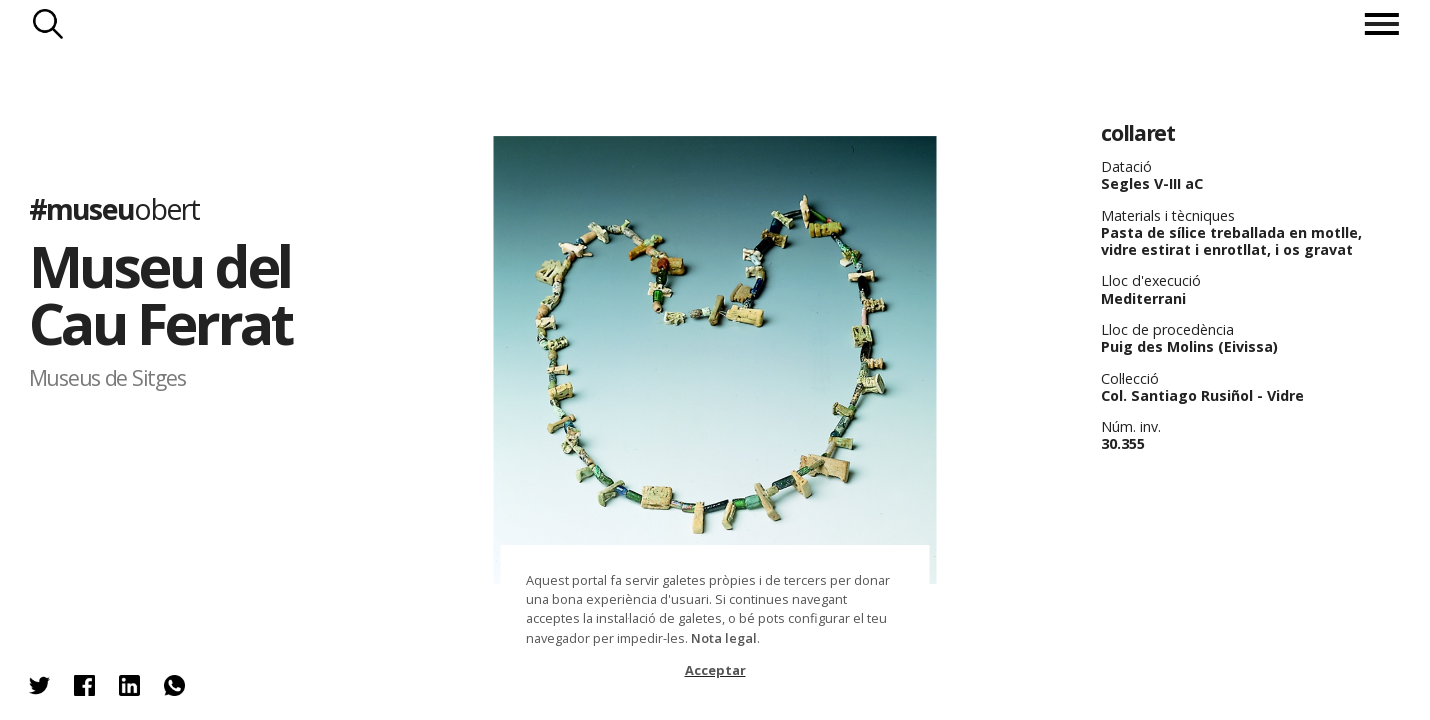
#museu (114, 208)
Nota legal (724, 638)
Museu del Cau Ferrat (160, 294)
